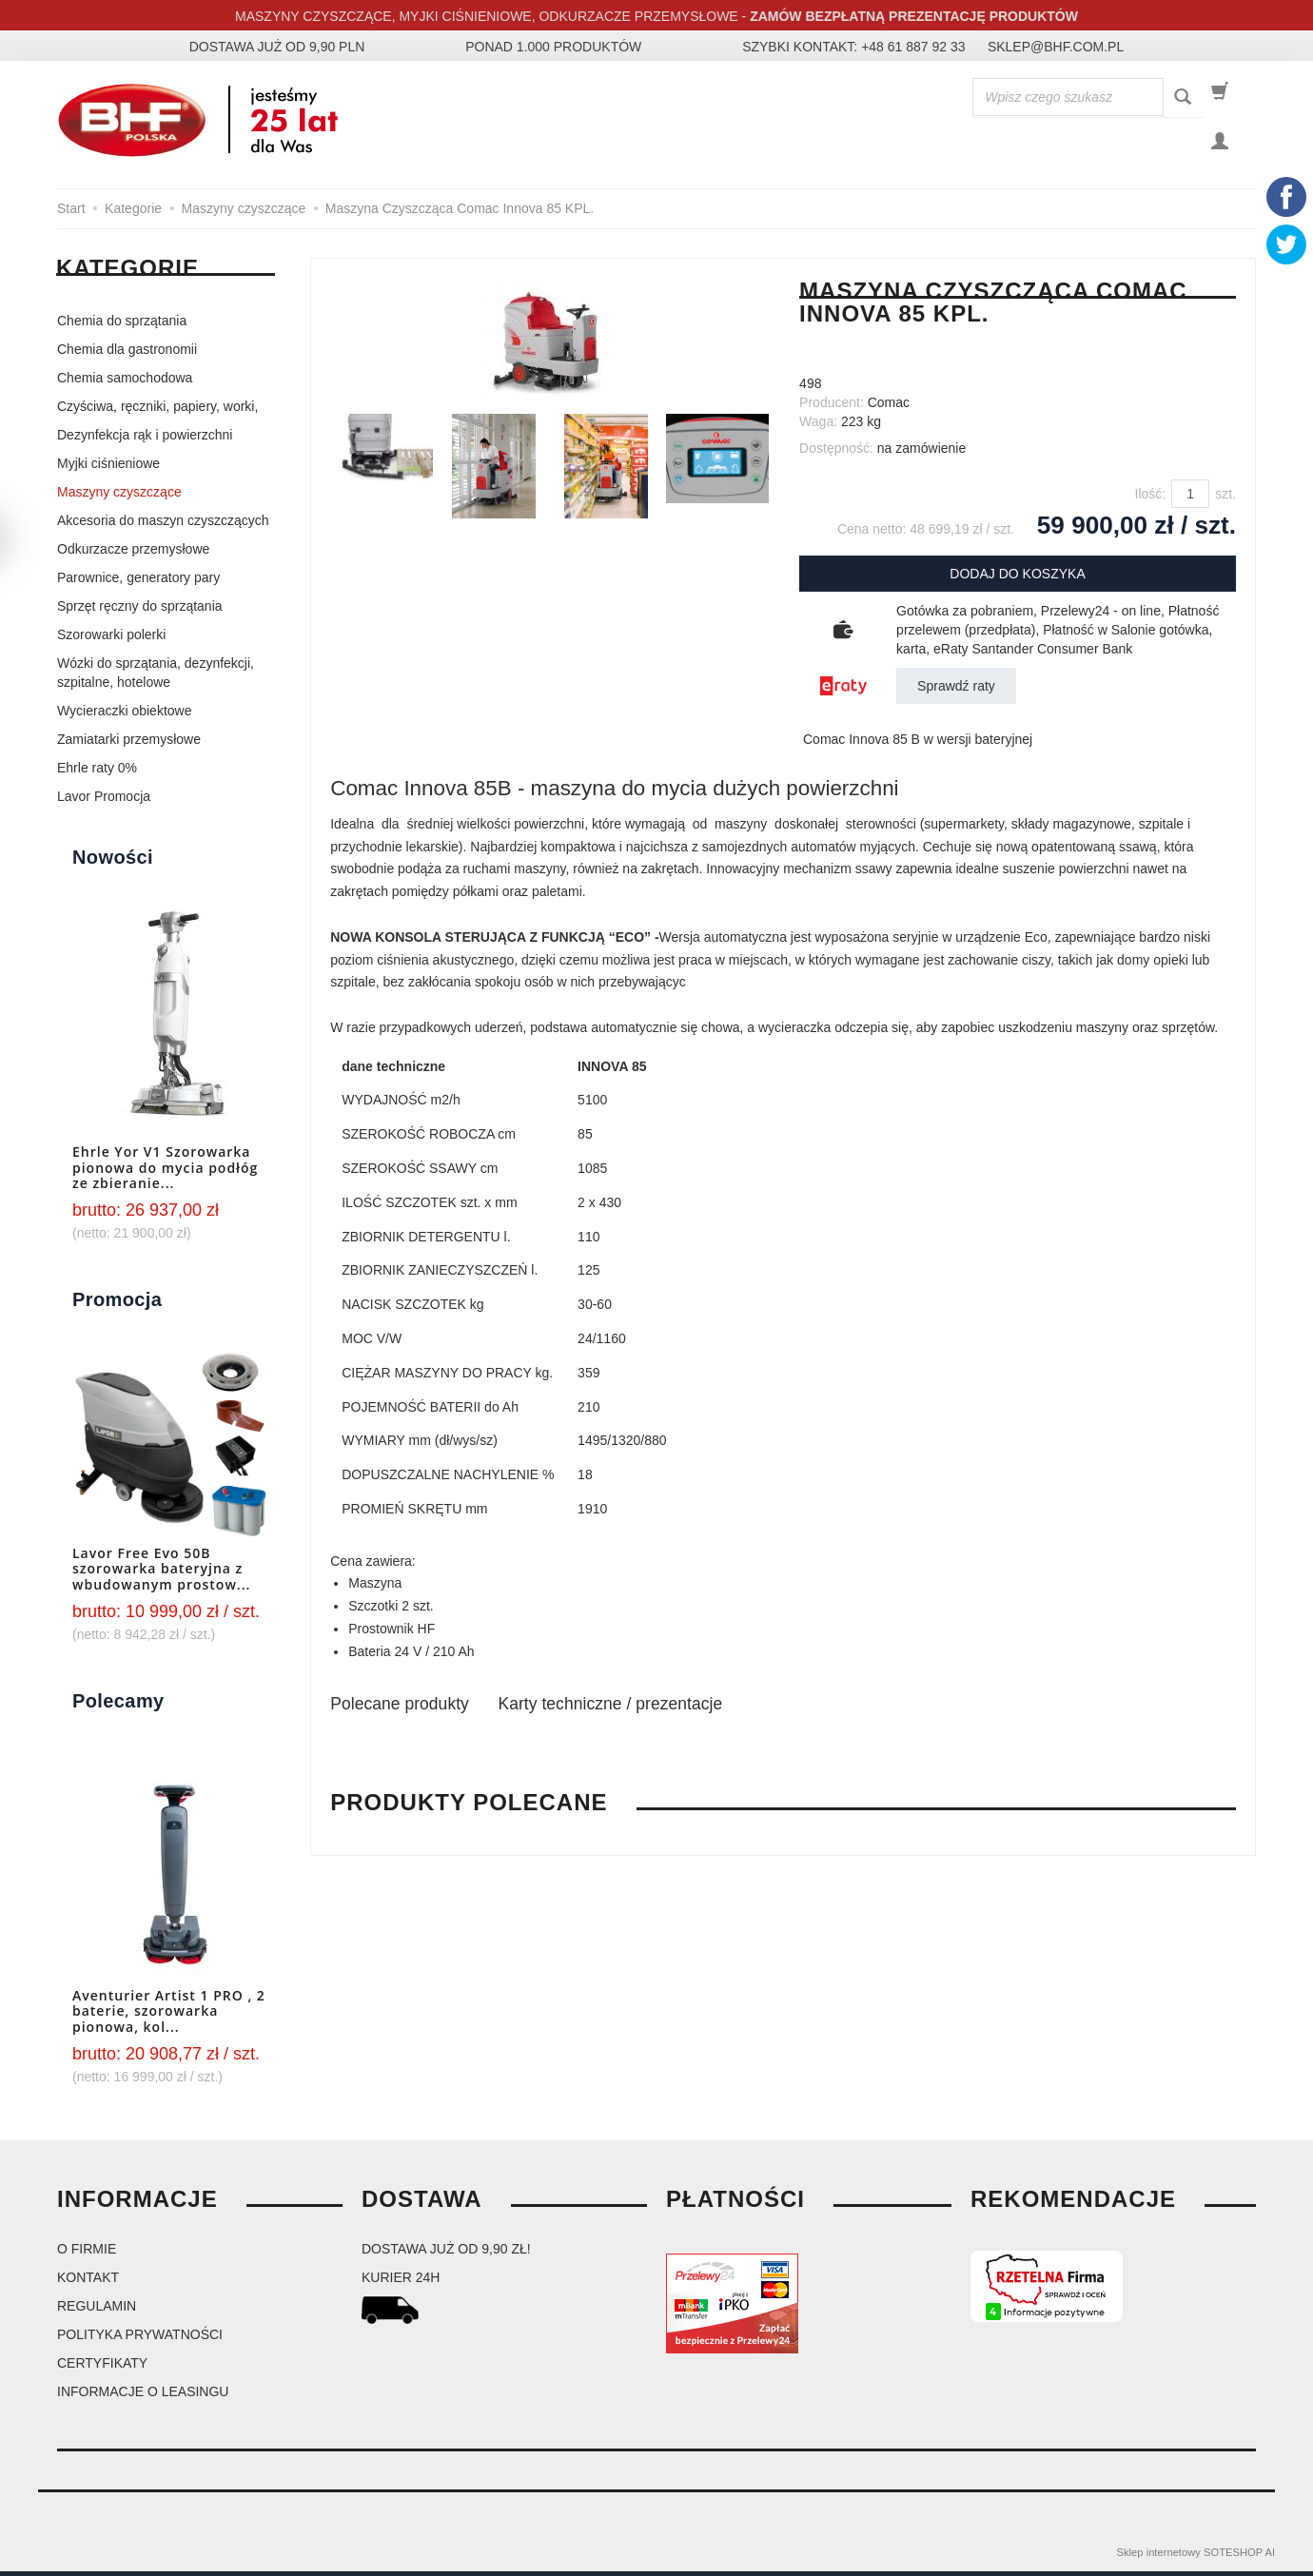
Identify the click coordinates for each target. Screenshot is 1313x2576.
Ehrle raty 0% (97, 772)
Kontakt (88, 2282)
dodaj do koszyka (1017, 578)
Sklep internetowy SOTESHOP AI (1196, 2557)
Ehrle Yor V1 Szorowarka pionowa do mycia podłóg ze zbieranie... (165, 1172)
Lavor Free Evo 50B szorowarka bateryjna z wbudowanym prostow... (161, 1573)
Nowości (112, 861)
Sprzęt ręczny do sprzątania (140, 610)
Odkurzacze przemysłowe (133, 553)
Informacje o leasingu (142, 2396)
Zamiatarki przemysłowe (129, 743)
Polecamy (118, 1704)
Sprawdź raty (956, 690)
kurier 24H (401, 2282)
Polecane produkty (418, 1709)
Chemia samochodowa (124, 382)
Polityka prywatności (140, 2339)
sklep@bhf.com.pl (1056, 46)
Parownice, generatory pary (138, 582)
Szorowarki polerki (111, 639)
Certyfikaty (102, 2367)
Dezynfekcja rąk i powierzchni (144, 439)
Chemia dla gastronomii (127, 353)
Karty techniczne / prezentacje (679, 1709)
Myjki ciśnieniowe (108, 468)
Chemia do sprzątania (121, 325)
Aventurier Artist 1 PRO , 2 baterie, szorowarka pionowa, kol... (168, 2015)
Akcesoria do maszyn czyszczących (163, 525)
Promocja (117, 1304)
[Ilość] (1190, 498)
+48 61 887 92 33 (913, 46)
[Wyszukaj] (1183, 97)
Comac (889, 407)
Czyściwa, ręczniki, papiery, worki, (157, 411)
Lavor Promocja (103, 801)
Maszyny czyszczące (119, 496)
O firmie (86, 2253)
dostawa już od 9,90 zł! (446, 2253)
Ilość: (1150, 498)
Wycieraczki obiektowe (124, 715)
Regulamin (96, 2310)
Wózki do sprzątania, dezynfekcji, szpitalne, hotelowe (155, 677)
